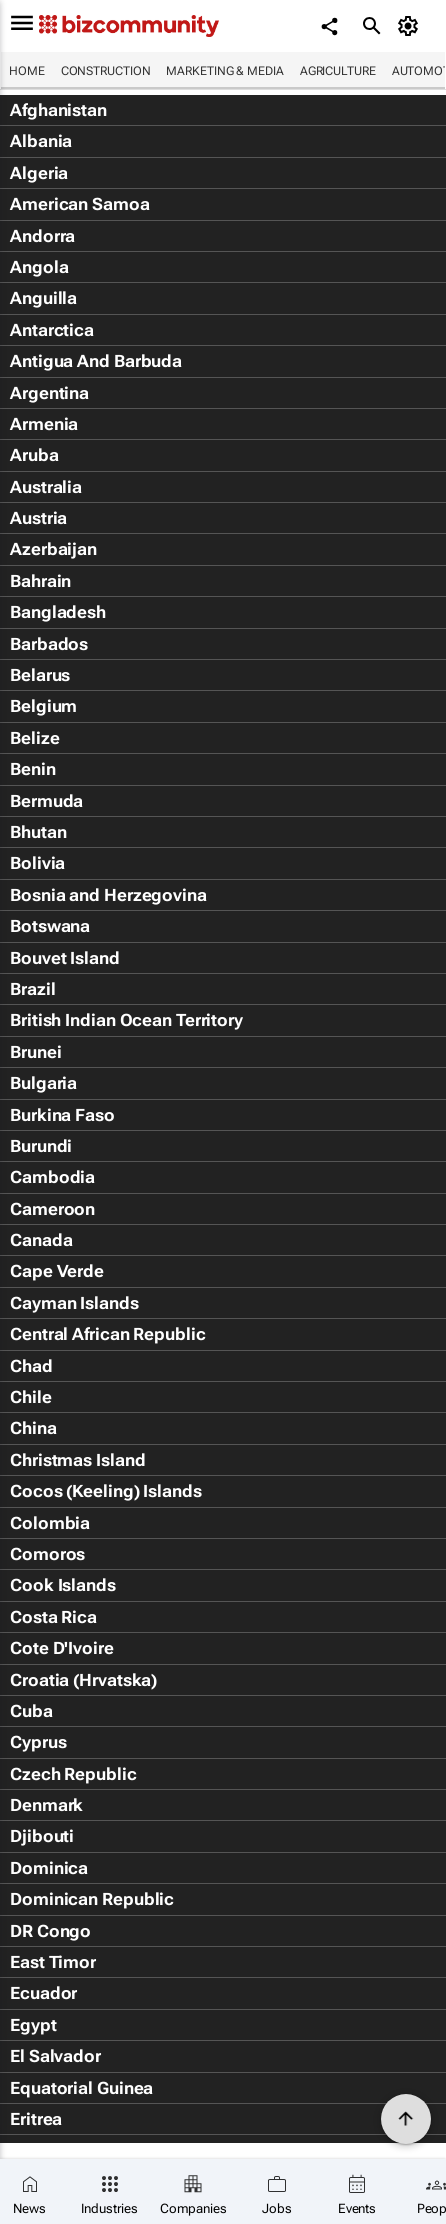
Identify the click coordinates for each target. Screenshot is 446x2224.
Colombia (50, 1523)
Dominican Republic (92, 1899)
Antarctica (52, 330)
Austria (38, 518)
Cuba (31, 1711)
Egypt (33, 2025)
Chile (31, 1397)
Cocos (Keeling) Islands (106, 1491)
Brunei (35, 1052)
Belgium (43, 706)
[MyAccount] (411, 26)
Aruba (34, 455)
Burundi (41, 1146)
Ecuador (43, 1993)
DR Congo (50, 1931)
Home (27, 71)
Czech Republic (73, 1774)
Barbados (49, 644)
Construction (106, 71)
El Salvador (55, 2056)
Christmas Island (77, 1460)
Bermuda (46, 801)
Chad (31, 1366)
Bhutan (38, 832)
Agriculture (338, 71)
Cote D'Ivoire (62, 1648)
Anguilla (43, 298)
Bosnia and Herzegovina (108, 895)
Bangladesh (58, 612)
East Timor (53, 1962)
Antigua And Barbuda (96, 361)
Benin (33, 769)
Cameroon (52, 1209)
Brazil (32, 989)
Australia (46, 487)
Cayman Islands (74, 1303)
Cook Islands (63, 1585)
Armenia (44, 424)
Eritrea (36, 2119)
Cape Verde (57, 1271)
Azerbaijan (53, 549)
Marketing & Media (224, 71)
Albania (41, 141)
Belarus (40, 675)
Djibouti (42, 1836)
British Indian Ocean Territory (126, 1020)
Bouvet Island (65, 958)
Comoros (47, 1554)
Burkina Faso (62, 1115)
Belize (34, 738)
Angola (39, 267)
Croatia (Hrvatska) (83, 1680)
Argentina (49, 393)
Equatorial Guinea (81, 2088)
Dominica (49, 1868)
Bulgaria (43, 1083)
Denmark (46, 1805)
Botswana (50, 926)
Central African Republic (108, 1334)
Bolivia (37, 863)
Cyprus (38, 1742)
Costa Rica (53, 1617)
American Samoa (80, 204)
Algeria (39, 173)
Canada (41, 1240)
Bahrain (40, 581)
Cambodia (52, 1177)
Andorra (42, 236)
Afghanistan (58, 110)
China (33, 1428)
